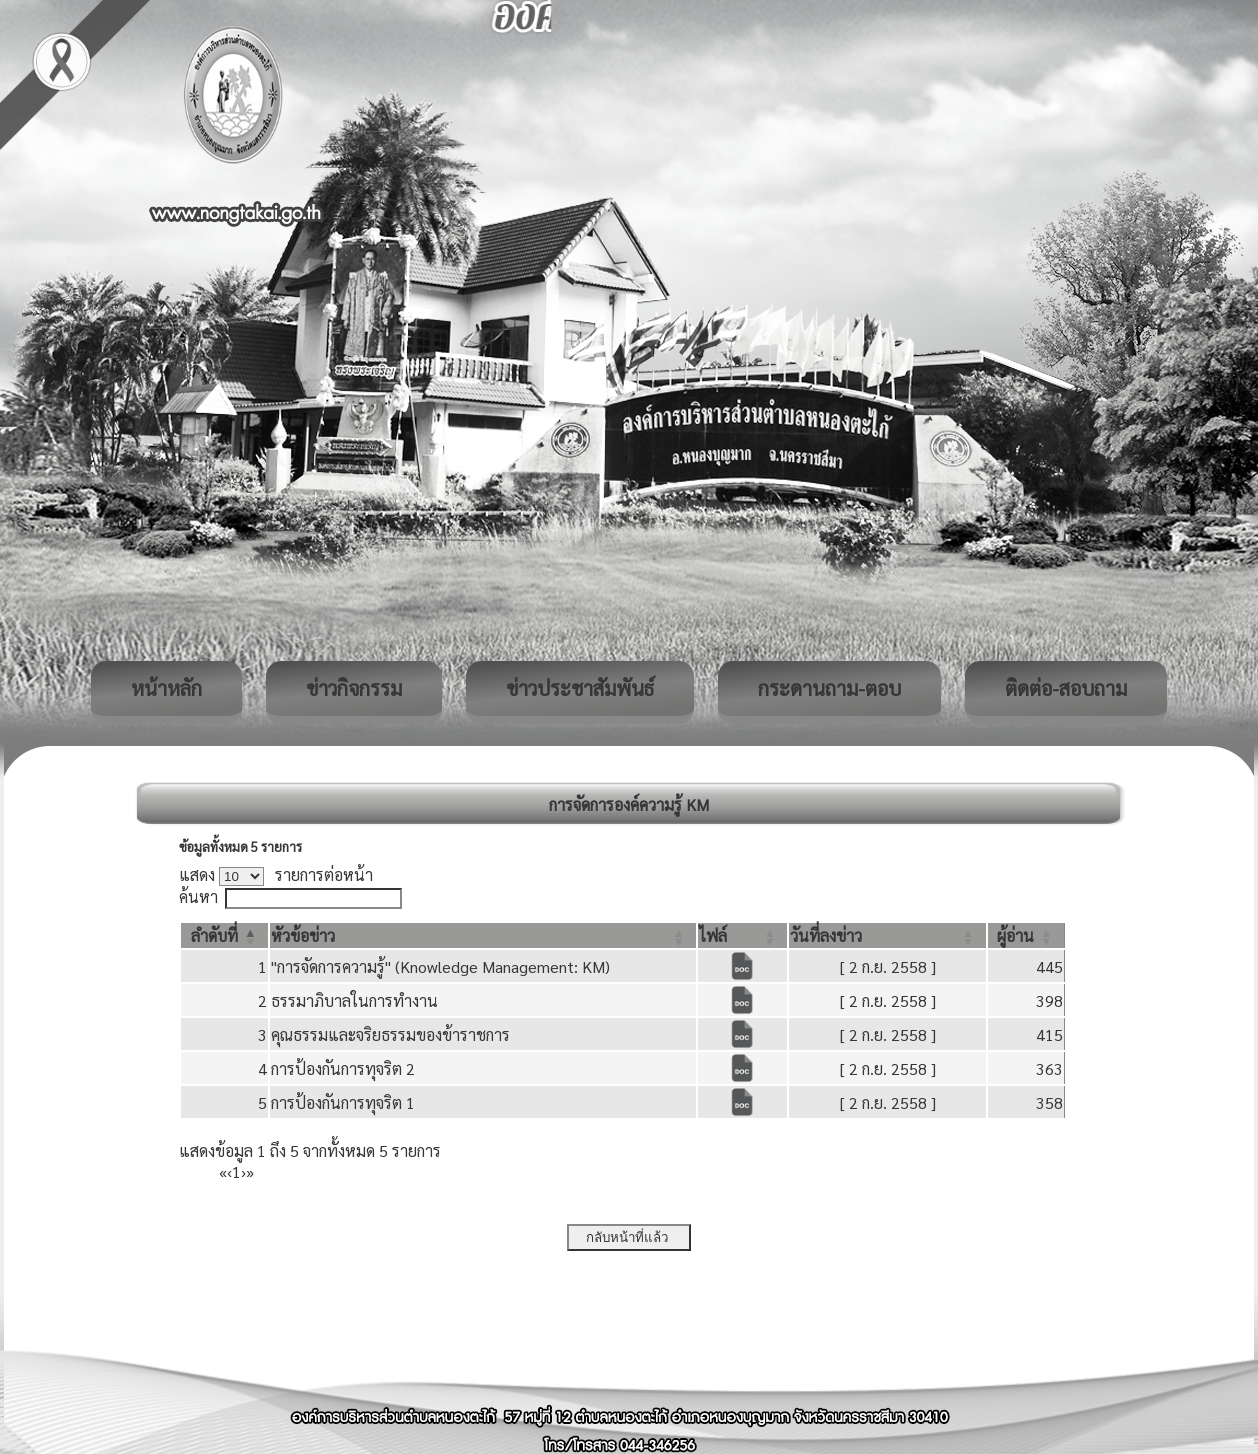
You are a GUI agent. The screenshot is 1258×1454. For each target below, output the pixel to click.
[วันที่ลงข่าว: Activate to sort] (887, 935)
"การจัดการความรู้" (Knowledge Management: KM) (440, 966)
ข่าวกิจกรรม (354, 688)
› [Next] (243, 1171)
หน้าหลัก (166, 688)
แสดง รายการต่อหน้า (276, 874)
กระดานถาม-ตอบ (829, 688)
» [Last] (250, 1171)
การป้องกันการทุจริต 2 (343, 1068)
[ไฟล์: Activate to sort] (742, 935)
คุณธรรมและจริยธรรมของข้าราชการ (390, 1034)
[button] (214, 935)
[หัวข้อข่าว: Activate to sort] (483, 935)
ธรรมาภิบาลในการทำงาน (354, 1000)
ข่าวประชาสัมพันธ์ (580, 688)
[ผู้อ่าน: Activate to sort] (1026, 935)
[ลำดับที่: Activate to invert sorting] (224, 935)
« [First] (223, 1171)
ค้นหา (198, 896)
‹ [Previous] (229, 1171)
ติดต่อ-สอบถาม (1066, 688)
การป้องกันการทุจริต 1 (343, 1102)
